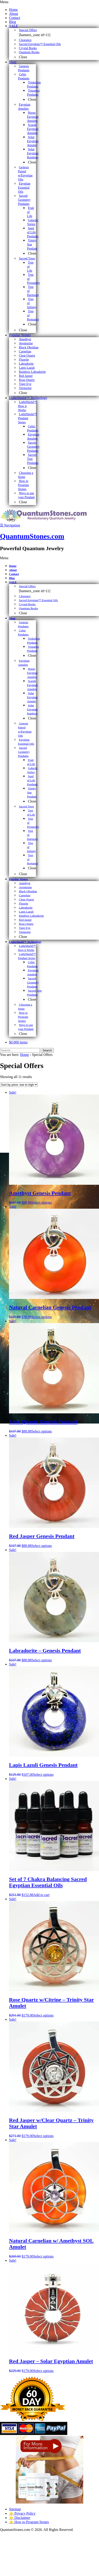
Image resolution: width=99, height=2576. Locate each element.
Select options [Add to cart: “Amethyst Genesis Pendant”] (42, 1202)
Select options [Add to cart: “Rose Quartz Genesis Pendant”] (42, 1431)
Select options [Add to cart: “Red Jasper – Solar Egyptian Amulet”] (43, 2371)
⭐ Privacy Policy (22, 2513)
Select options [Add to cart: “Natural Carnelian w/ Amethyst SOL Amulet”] (43, 2256)
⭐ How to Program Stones (29, 2522)
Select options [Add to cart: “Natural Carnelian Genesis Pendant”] (42, 1317)
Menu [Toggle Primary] (4, 2)
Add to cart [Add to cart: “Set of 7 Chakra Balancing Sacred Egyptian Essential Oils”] (41, 1895)
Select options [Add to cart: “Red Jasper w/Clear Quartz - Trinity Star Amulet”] (43, 2136)
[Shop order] (19, 1085)
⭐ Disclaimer (19, 2518)
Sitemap (15, 2509)
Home (24, 1055)
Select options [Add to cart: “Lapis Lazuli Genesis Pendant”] (43, 1774)
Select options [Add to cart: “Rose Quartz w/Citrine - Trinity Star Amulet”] (43, 2015)
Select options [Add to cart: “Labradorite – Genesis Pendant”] (42, 1660)
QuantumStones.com (32, 536)
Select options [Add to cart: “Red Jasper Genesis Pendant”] (42, 1546)
